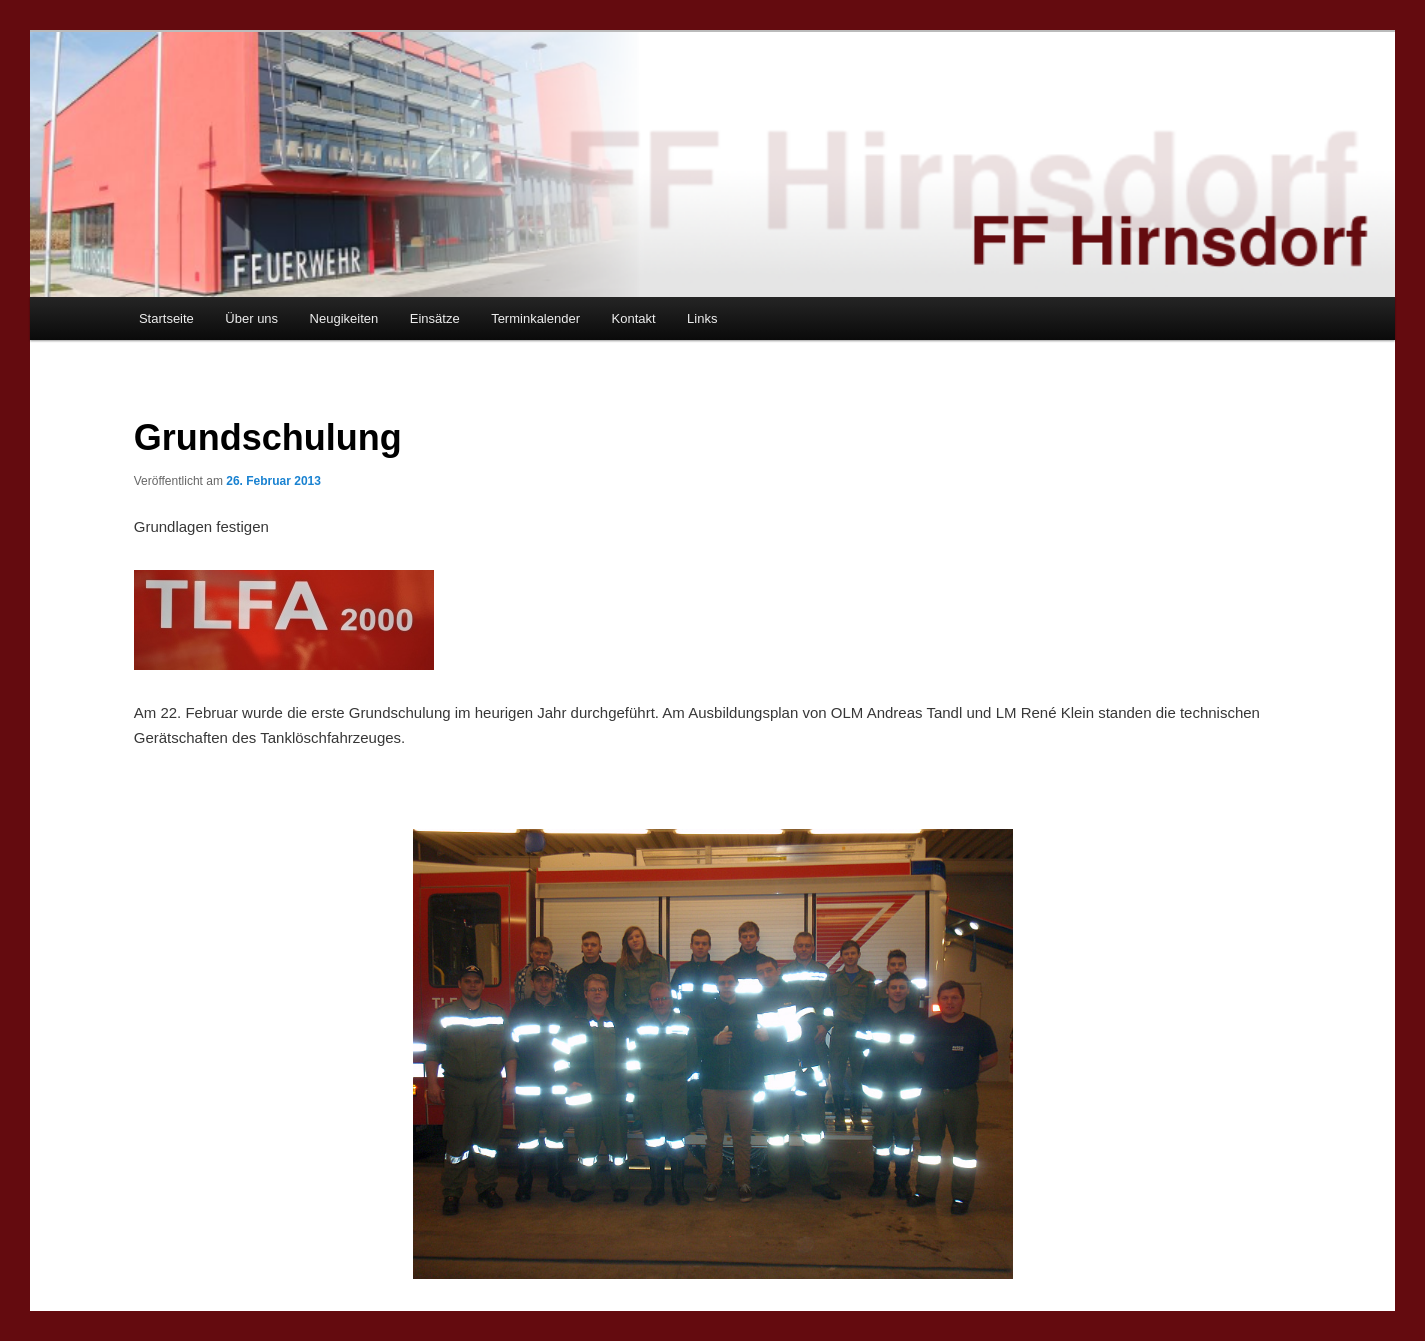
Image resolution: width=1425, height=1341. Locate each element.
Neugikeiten (344, 318)
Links (702, 318)
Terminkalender (535, 318)
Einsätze (435, 318)
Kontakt (634, 318)
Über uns (251, 318)
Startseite (166, 318)
